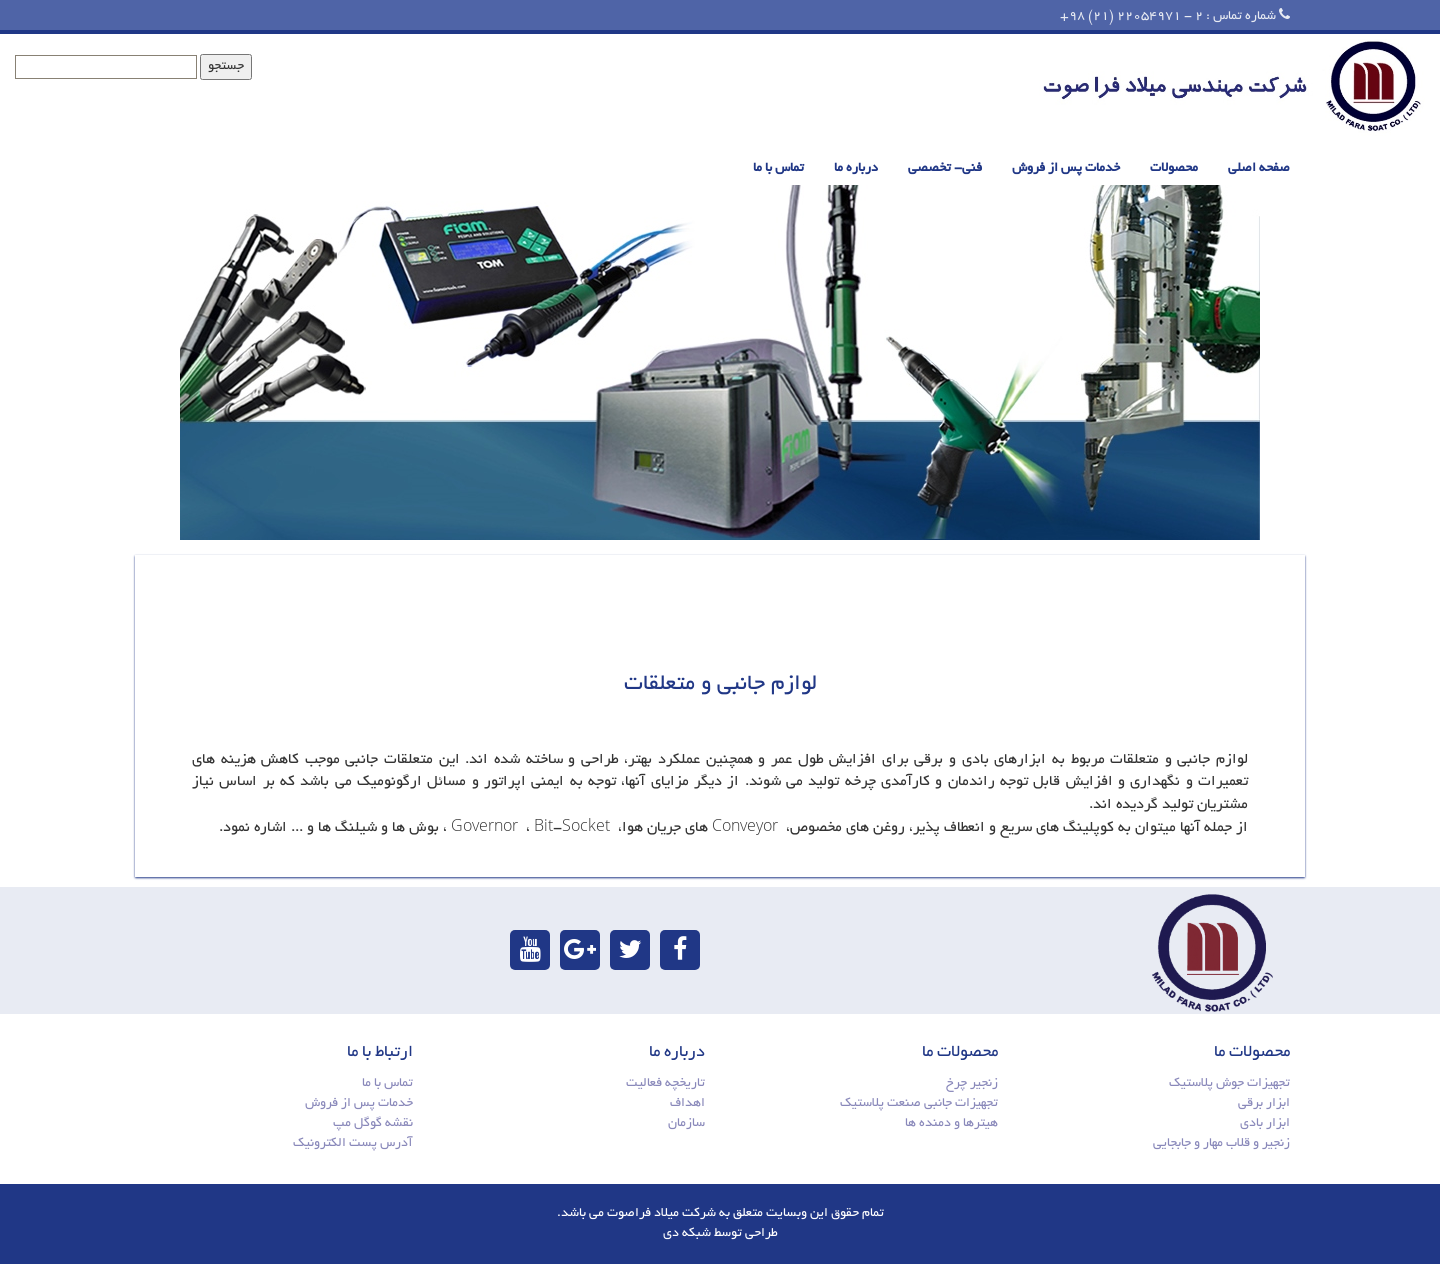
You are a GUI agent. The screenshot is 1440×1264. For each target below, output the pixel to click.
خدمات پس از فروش (1066, 169)
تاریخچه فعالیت (665, 1084)
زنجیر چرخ (972, 1084)
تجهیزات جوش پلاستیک (1229, 1084)
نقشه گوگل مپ (373, 1124)
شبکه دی (687, 1234)
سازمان (686, 1124)
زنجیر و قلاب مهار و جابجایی (1221, 1144)
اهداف (687, 1104)
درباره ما (856, 169)
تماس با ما (778, 169)
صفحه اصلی (1259, 169)
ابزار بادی (1265, 1124)
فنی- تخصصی (945, 169)
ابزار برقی (1264, 1104)
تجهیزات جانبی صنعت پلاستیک (919, 1104)
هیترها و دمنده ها (951, 1124)
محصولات (1174, 169)
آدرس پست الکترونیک (353, 1144)
